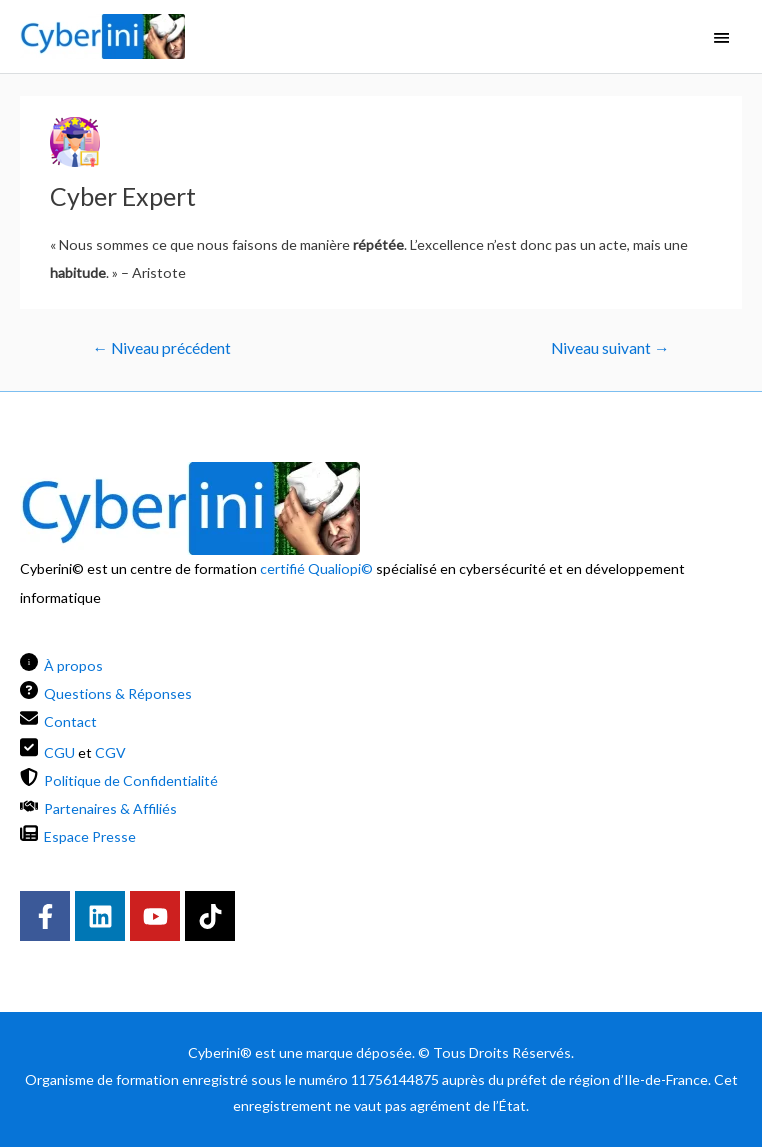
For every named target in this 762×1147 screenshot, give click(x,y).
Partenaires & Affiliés (110, 808)
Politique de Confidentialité (131, 780)
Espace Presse (90, 836)
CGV (110, 751)
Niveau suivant (610, 348)
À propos (73, 665)
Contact (70, 721)
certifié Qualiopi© (316, 568)
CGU (59, 751)
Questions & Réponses (118, 693)
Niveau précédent (162, 348)
